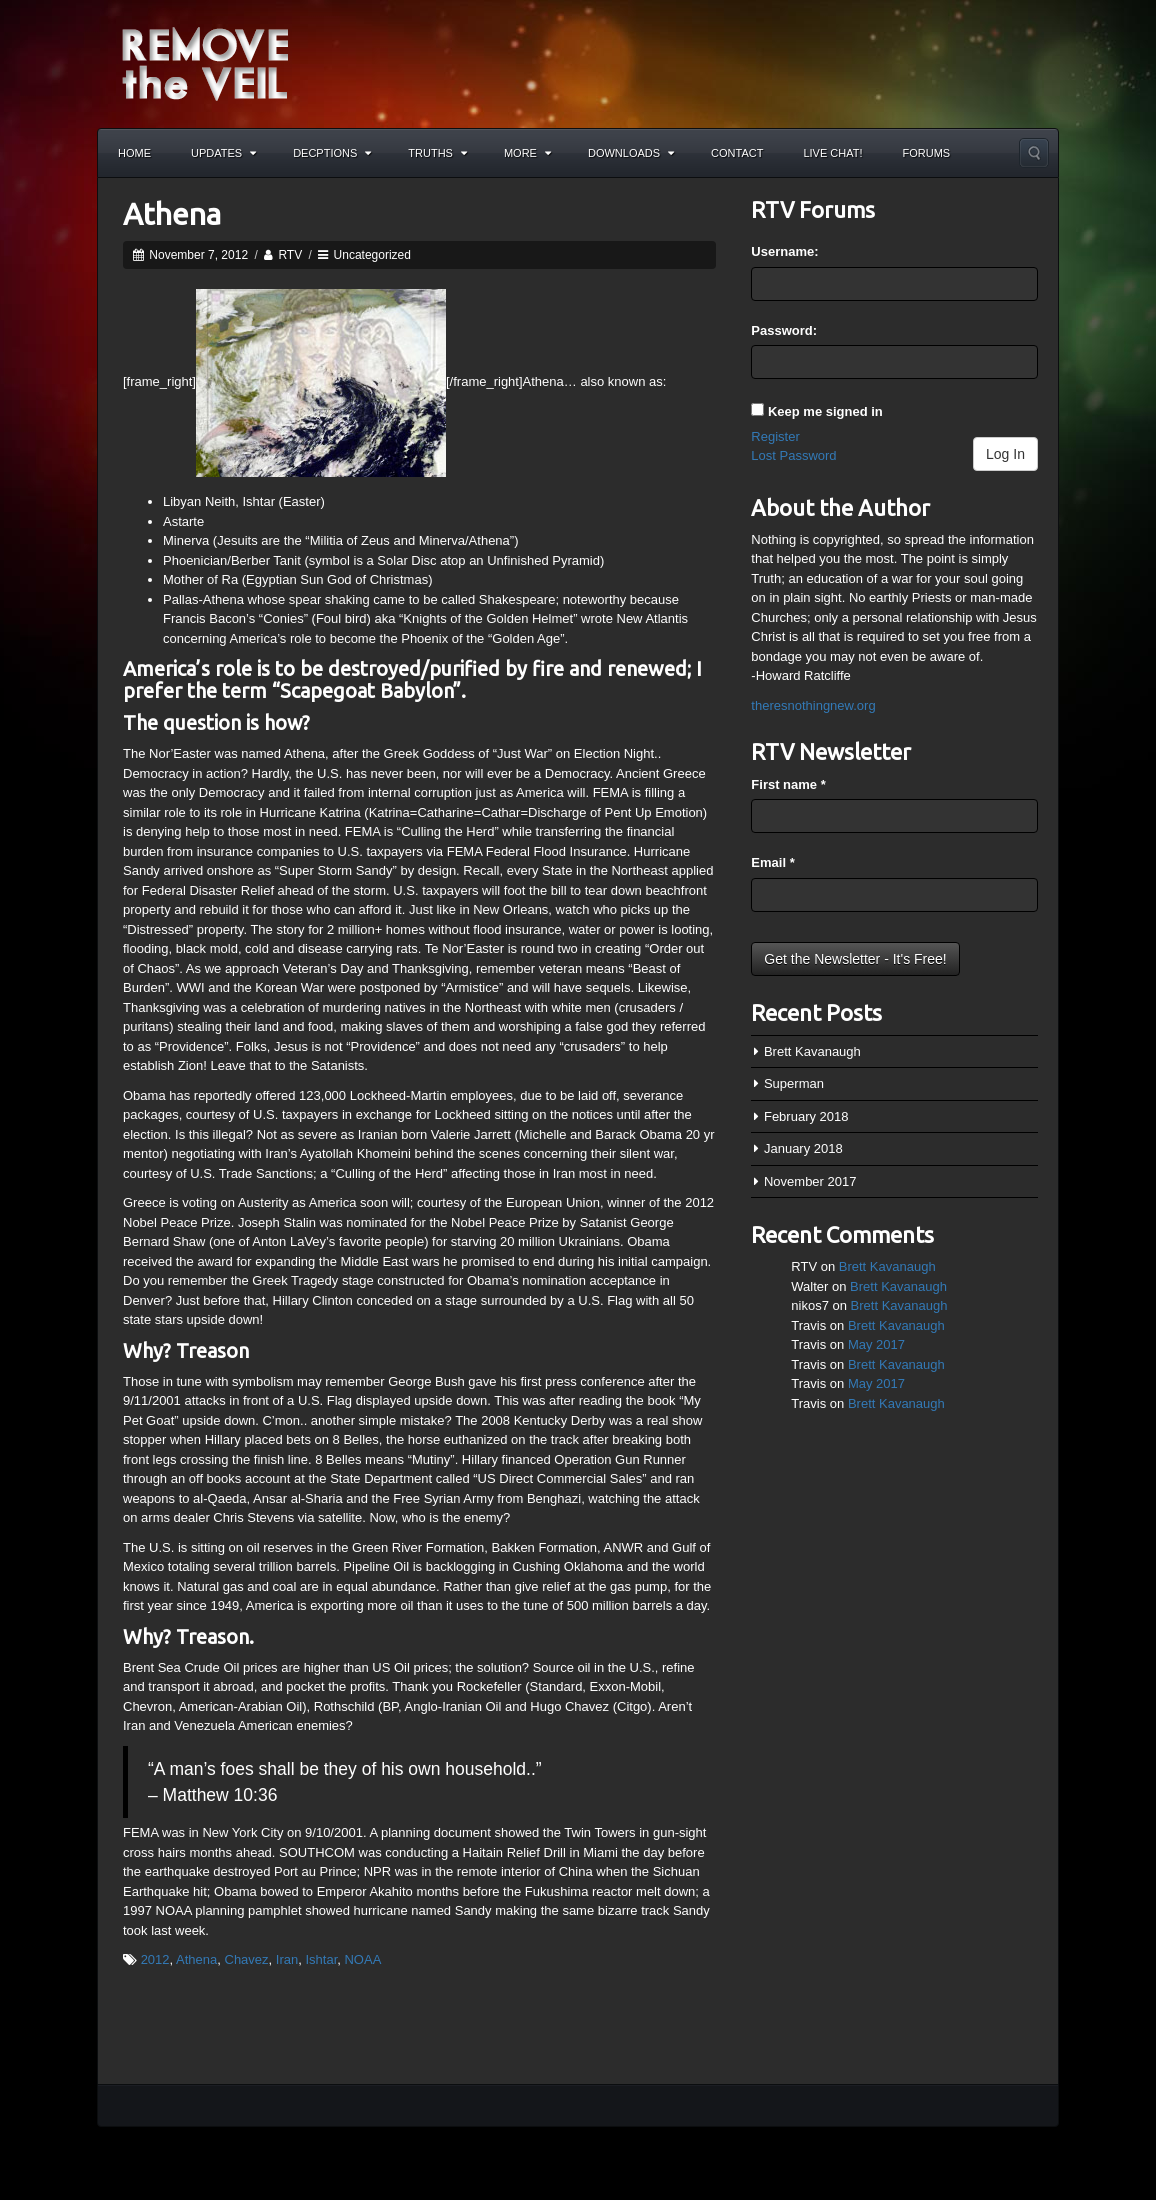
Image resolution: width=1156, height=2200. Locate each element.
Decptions (332, 153)
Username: (784, 251)
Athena (172, 214)
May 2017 (876, 1344)
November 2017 (810, 1181)
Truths (437, 153)
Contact (737, 153)
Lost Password (793, 455)
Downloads (631, 153)
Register (775, 436)
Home (134, 153)
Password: (784, 330)
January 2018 (803, 1148)
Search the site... (1034, 153)
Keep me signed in (825, 411)
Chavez (247, 1959)
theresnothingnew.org (813, 705)
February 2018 (806, 1116)
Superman (794, 1083)
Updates (223, 153)
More (527, 153)
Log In (1005, 454)
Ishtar (321, 1959)
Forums (927, 153)
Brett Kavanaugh (812, 1051)
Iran (287, 1959)
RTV (290, 255)
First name (788, 784)
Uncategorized (372, 255)
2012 (155, 1959)
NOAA (362, 1959)
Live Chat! (832, 153)
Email (772, 862)
